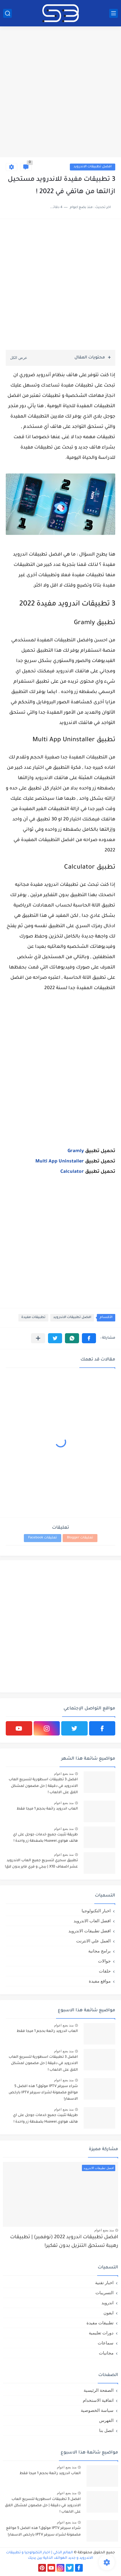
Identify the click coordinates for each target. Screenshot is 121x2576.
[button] (89, 1338)
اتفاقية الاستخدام (98, 2400)
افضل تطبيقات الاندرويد (93, 167)
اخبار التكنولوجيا (96, 1910)
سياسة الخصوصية (97, 2410)
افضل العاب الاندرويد (92, 1920)
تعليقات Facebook (42, 1538)
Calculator (72, 1172)
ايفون (108, 2312)
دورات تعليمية (101, 2332)
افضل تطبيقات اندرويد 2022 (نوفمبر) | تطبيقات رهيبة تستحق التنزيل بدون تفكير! (64, 2242)
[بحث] (7, 13)
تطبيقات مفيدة (33, 1317)
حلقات (105, 1971)
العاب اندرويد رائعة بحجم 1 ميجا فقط (47, 1809)
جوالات (104, 1960)
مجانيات (106, 2352)
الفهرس (106, 2420)
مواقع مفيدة (100, 1981)
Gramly (76, 1151)
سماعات (106, 2342)
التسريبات (104, 2292)
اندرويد (107, 2302)
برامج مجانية (99, 1950)
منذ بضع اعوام (64, 1774)
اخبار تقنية (104, 2282)
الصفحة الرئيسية (99, 2390)
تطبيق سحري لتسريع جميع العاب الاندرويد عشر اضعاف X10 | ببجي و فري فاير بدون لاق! (41, 1864)
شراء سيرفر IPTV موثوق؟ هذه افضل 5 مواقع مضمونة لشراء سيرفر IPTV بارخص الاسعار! (43, 2092)
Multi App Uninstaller (59, 1161)
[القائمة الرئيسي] (113, 13)
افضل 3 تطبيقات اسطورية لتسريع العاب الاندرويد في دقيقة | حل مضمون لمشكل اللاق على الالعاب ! (43, 1786)
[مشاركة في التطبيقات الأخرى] (38, 1338)
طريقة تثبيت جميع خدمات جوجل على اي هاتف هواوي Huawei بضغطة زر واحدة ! (45, 1838)
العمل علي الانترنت (93, 1940)
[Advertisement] (60, 92)
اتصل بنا (106, 2430)
